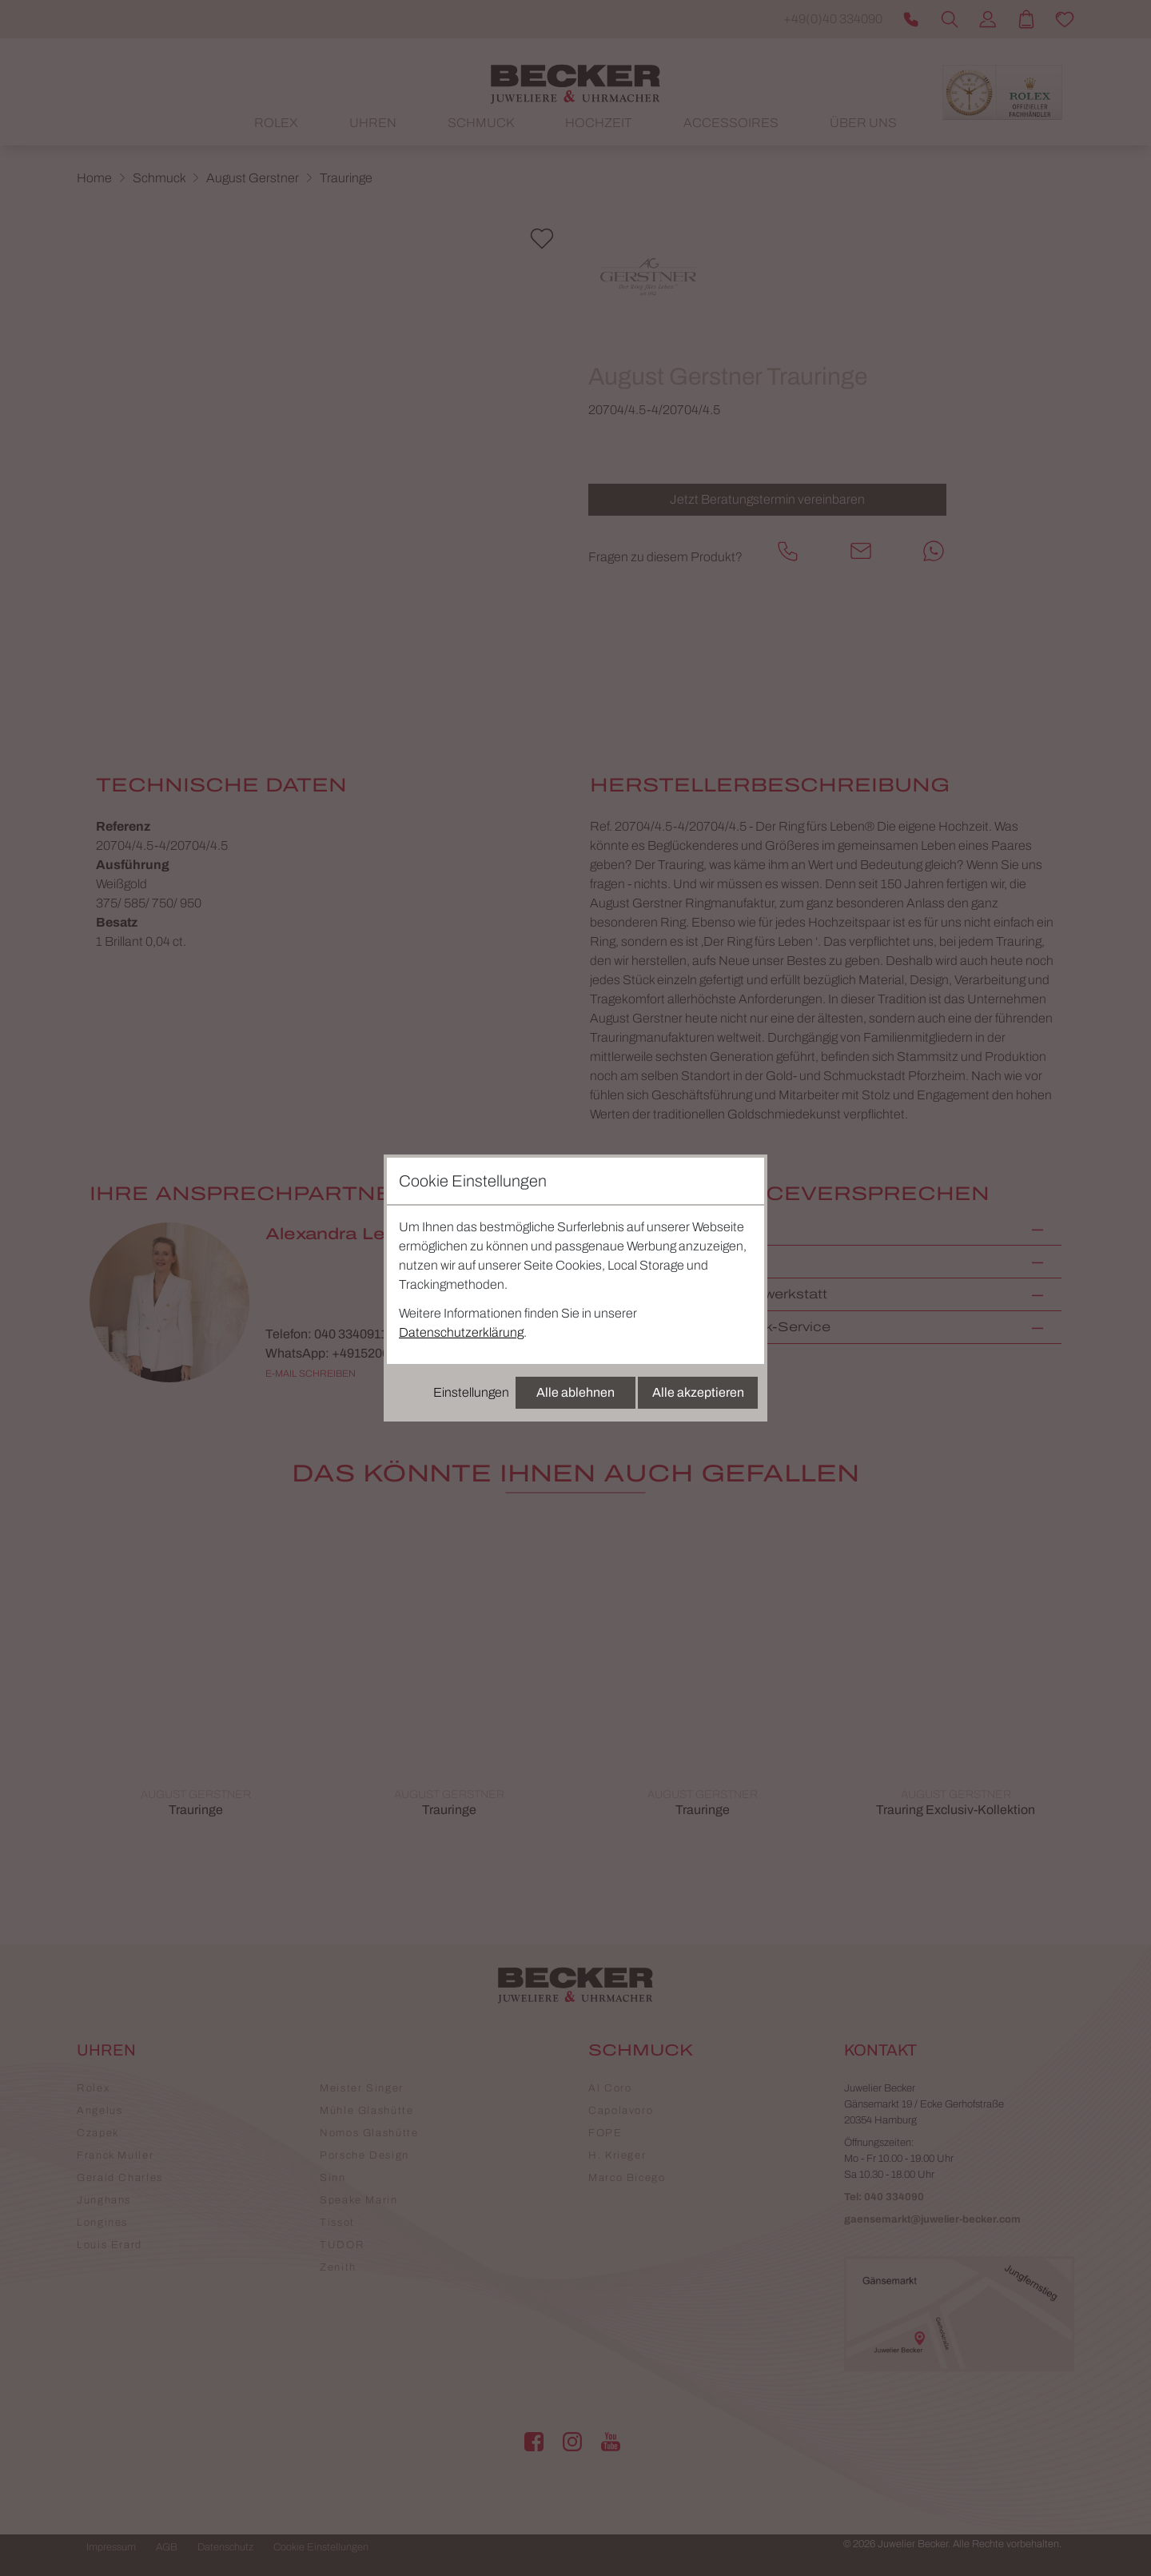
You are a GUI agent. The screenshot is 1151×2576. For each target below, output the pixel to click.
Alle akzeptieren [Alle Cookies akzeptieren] (698, 1392)
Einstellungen (471, 1392)
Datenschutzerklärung (461, 1332)
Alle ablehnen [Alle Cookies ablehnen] (575, 1392)
